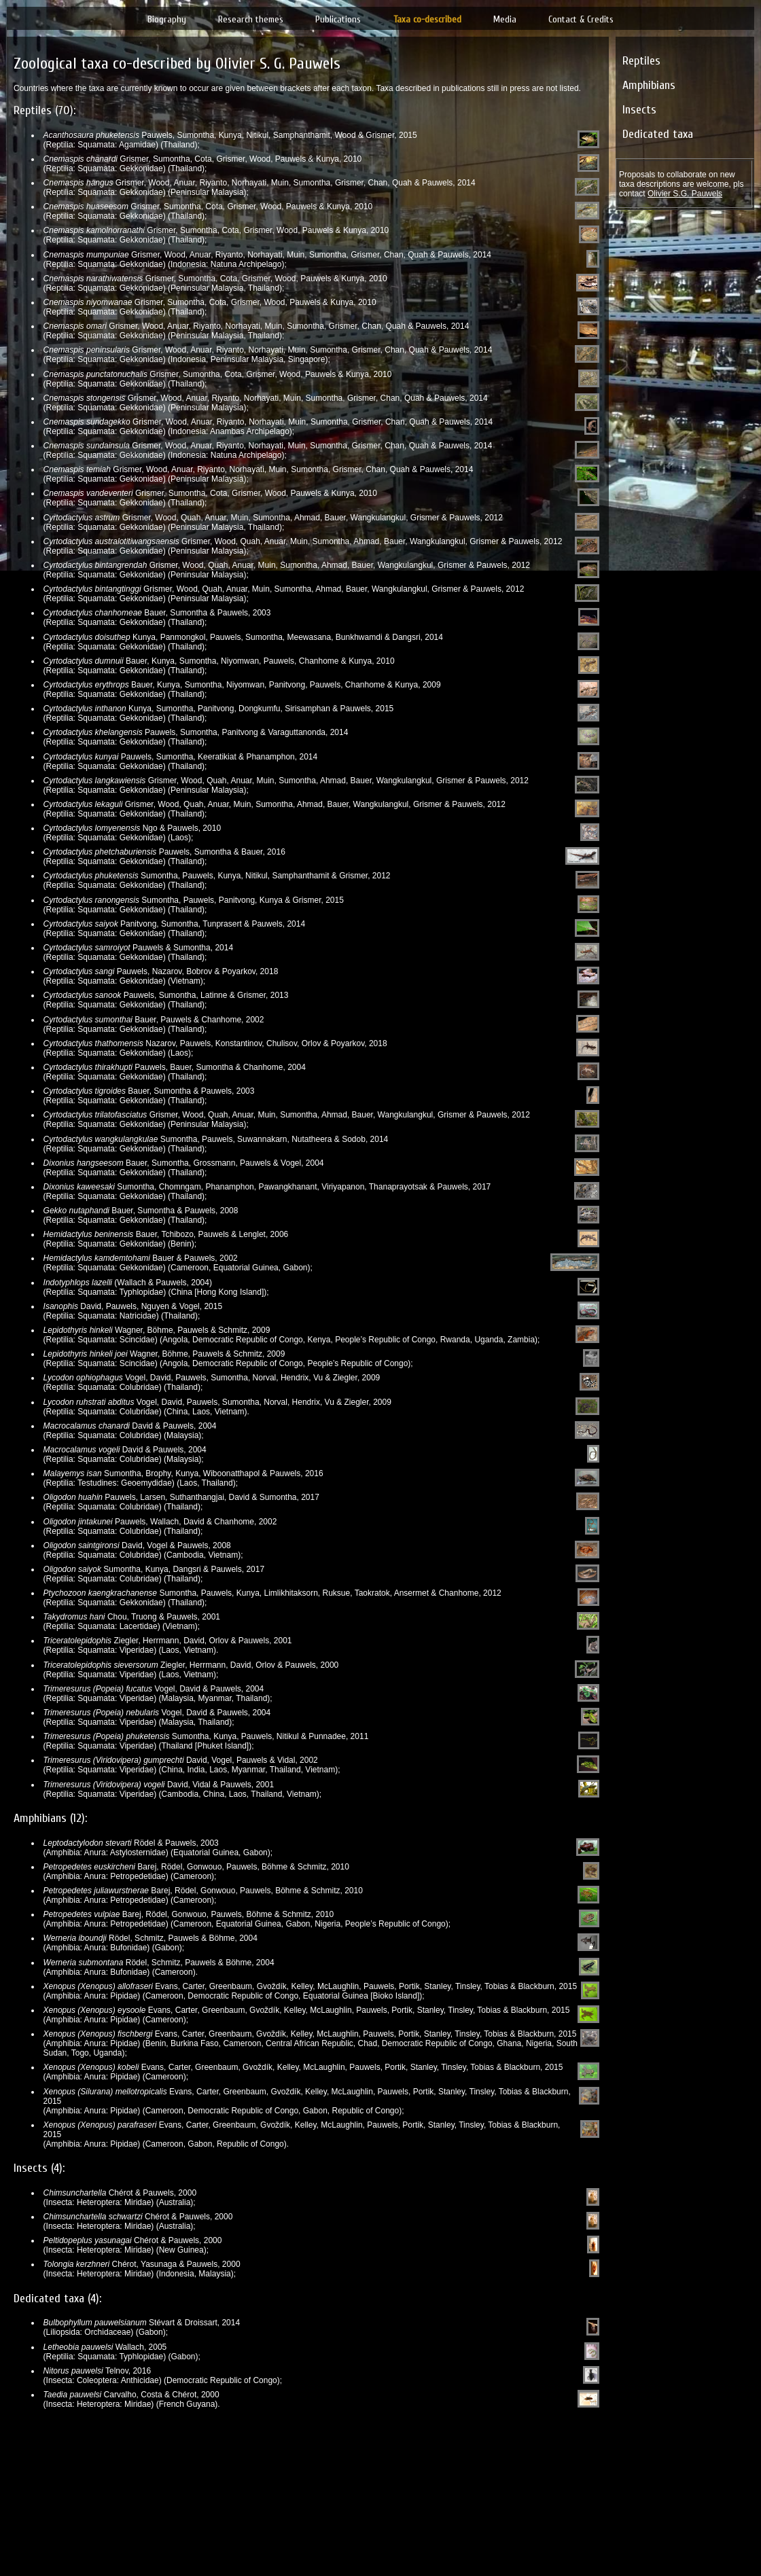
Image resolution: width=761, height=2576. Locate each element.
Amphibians (648, 85)
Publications (338, 19)
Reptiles (641, 61)
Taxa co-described (427, 19)
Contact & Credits (581, 19)
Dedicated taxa (657, 134)
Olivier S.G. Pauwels (685, 193)
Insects (639, 110)
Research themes (250, 19)
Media (504, 19)
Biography (166, 19)
